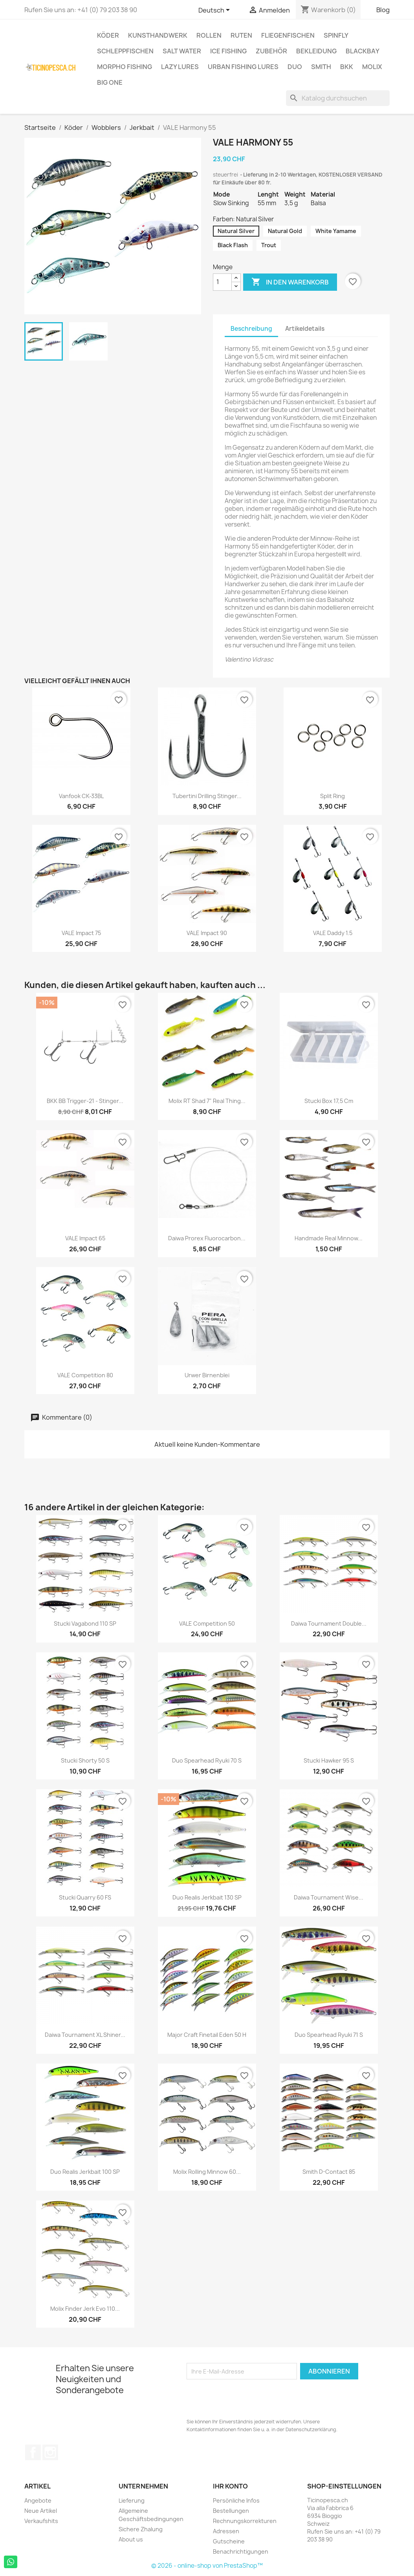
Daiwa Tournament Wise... (328, 1897)
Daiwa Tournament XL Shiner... (85, 2034)
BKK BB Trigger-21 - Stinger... (85, 1101)
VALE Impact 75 (81, 933)
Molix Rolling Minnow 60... (207, 2171)
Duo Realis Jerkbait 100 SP (85, 2171)
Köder (108, 35)
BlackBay (362, 51)
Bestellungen (231, 2510)
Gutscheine (229, 2541)
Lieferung (132, 2500)
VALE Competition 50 (207, 1623)
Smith (321, 66)
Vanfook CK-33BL (81, 796)
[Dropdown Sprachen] (215, 10)
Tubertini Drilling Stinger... (207, 796)
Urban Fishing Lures (243, 66)
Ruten (241, 35)
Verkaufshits (41, 2521)
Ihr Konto (230, 2486)
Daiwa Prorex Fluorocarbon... (206, 1238)
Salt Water (182, 51)
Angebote (37, 2500)
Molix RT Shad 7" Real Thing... (207, 1101)
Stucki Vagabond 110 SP (85, 1623)
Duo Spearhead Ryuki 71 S (329, 2034)
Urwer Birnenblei (207, 1375)
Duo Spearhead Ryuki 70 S (207, 1760)
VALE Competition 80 (85, 1375)
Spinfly (336, 35)
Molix (372, 66)
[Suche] (338, 98)
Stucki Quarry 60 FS (85, 1897)
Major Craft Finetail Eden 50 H (206, 2034)
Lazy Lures (180, 66)
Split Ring (332, 796)
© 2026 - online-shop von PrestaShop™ (207, 2565)
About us (131, 2539)
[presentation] (246, 2398)
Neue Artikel (40, 2510)
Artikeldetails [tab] (304, 329)
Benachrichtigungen (240, 2551)
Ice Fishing (228, 51)
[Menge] (222, 282)
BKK (346, 66)
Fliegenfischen (288, 35)
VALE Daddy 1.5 (332, 933)
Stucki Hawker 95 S (329, 1760)
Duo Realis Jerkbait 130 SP (207, 1897)
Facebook (33, 2452)
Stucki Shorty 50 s (85, 1760)
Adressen (226, 2531)
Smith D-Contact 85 (328, 2171)
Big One (110, 82)
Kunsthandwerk (157, 35)
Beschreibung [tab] (251, 329)
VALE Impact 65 (85, 1238)
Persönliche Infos (236, 2500)
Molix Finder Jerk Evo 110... (85, 2308)
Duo (295, 66)
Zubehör (271, 51)
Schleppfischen (125, 51)
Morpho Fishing (124, 66)
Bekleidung (316, 51)
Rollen (209, 35)
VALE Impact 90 (207, 933)
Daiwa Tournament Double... (328, 1623)
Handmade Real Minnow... (329, 1238)
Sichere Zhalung (141, 2529)
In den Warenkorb (290, 282)
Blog (383, 9)
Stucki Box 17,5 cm (328, 1101)
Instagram (50, 2452)
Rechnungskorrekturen (245, 2521)
